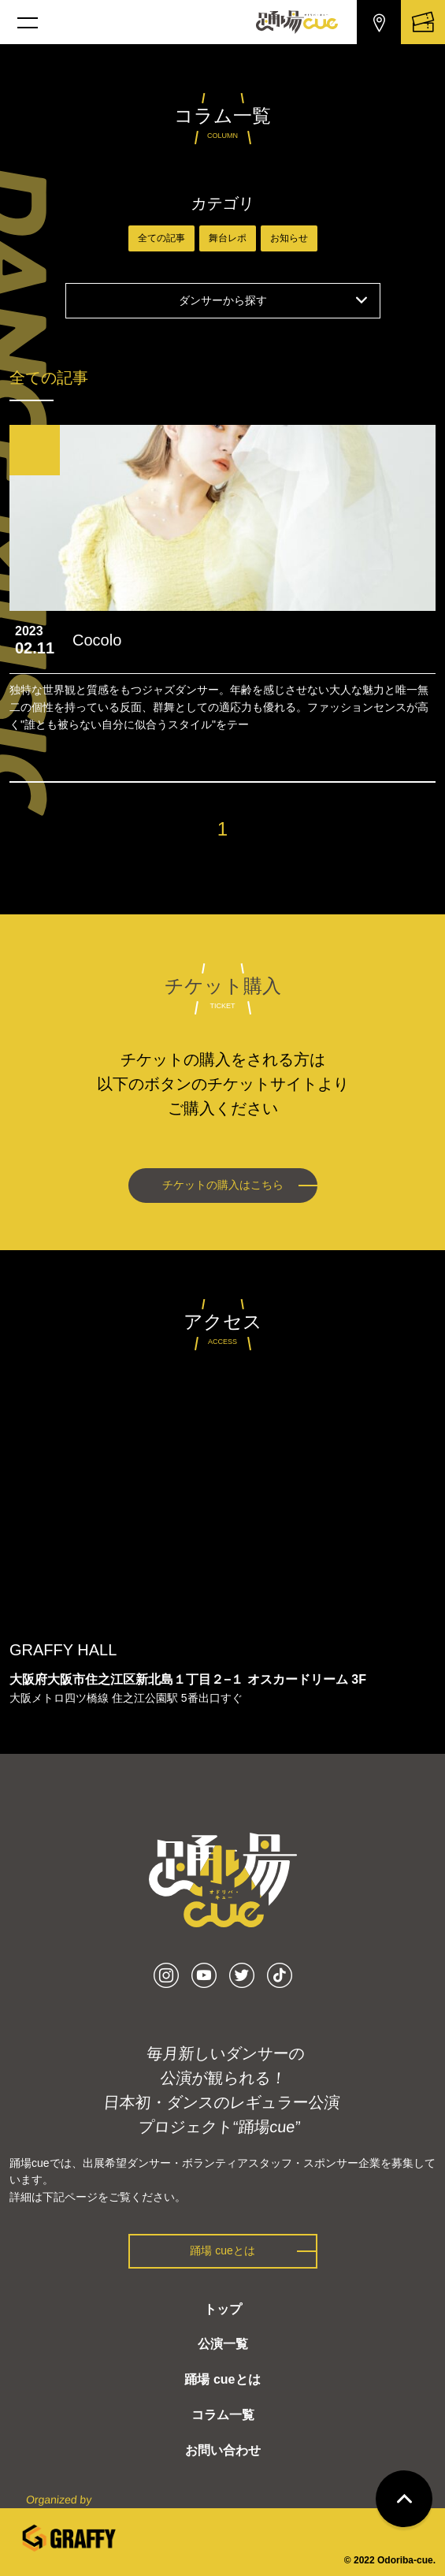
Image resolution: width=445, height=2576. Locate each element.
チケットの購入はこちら (223, 1184)
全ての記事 (161, 238)
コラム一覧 (222, 2415)
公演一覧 (223, 2344)
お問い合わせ (223, 2450)
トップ (223, 2309)
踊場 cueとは (222, 2250)
